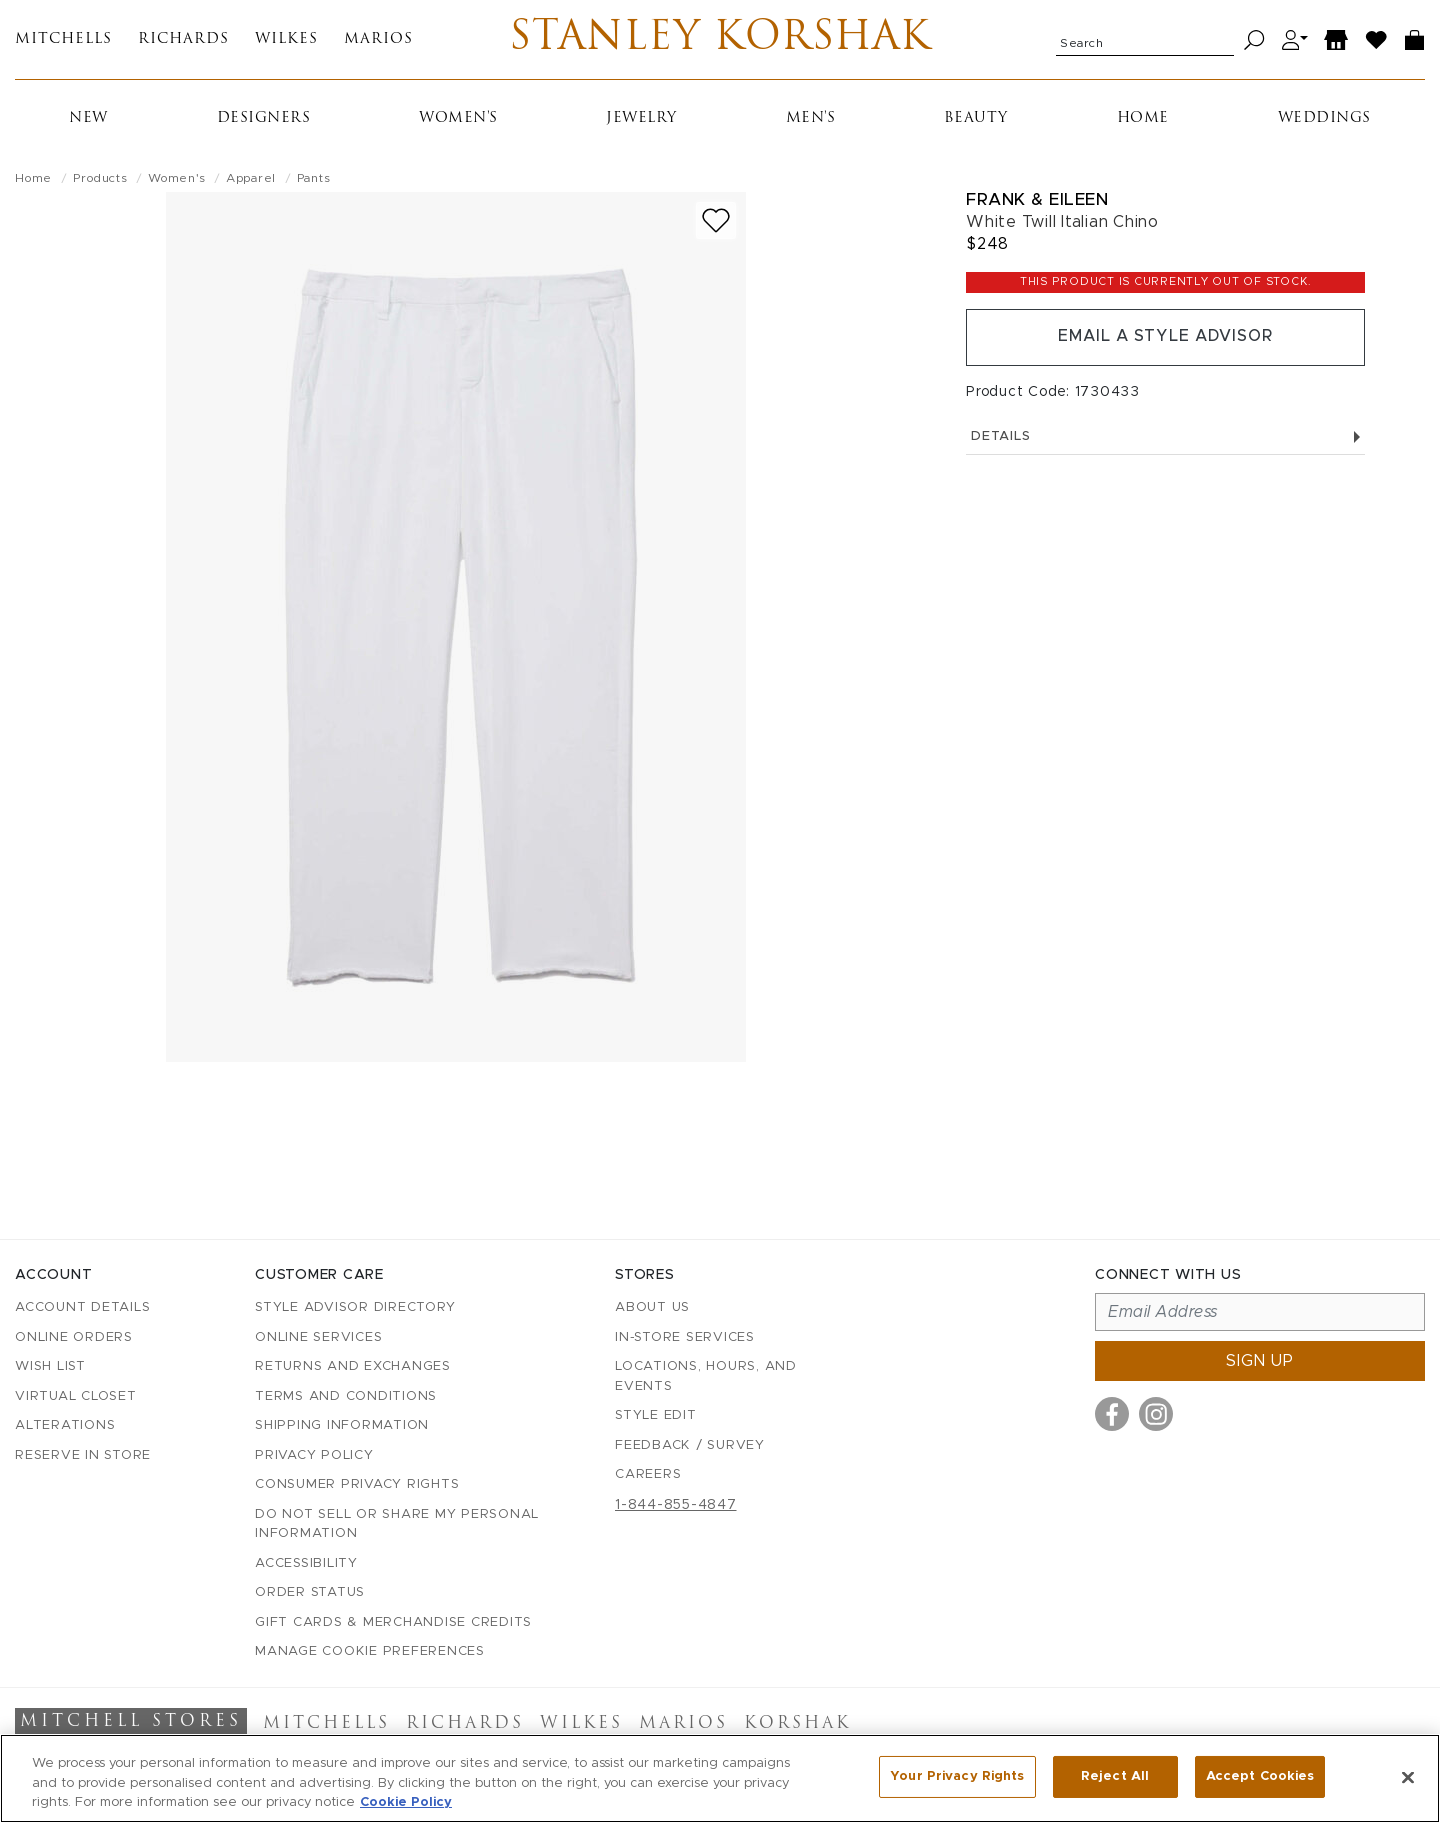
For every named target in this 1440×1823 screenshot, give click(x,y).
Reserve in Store (83, 1455)
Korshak (797, 1725)
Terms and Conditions (346, 1396)
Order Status (310, 1593)
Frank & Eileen (1037, 200)
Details (1165, 437)
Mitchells (63, 40)
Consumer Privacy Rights (357, 1485)
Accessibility (306, 1563)
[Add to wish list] (716, 221)
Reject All (1115, 1776)
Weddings (1324, 119)
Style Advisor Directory (355, 1308)
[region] (720, 1778)
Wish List (50, 1367)
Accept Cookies (1260, 1776)
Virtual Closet (76, 1396)
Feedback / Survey (690, 1445)
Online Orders (74, 1337)
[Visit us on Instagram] (1156, 1415)
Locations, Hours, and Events (706, 1377)
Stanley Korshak (719, 40)
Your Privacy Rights (957, 1776)
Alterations (65, 1426)
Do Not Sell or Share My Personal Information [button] (397, 1524)
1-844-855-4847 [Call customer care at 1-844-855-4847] (676, 1505)
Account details (82, 1308)
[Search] (1254, 40)
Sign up (1260, 1362)
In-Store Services (685, 1337)
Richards (183, 40)
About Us (652, 1308)
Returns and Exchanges (353, 1367)
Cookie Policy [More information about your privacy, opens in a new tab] (406, 1802)
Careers (648, 1475)
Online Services (318, 1337)
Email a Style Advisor (1165, 338)
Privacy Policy (314, 1455)
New (88, 119)
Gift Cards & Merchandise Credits (393, 1622)
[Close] (1408, 1777)
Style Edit (656, 1416)
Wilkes (286, 40)
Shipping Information (342, 1426)
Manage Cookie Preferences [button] (370, 1652)
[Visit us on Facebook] (1112, 1415)
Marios (378, 40)
